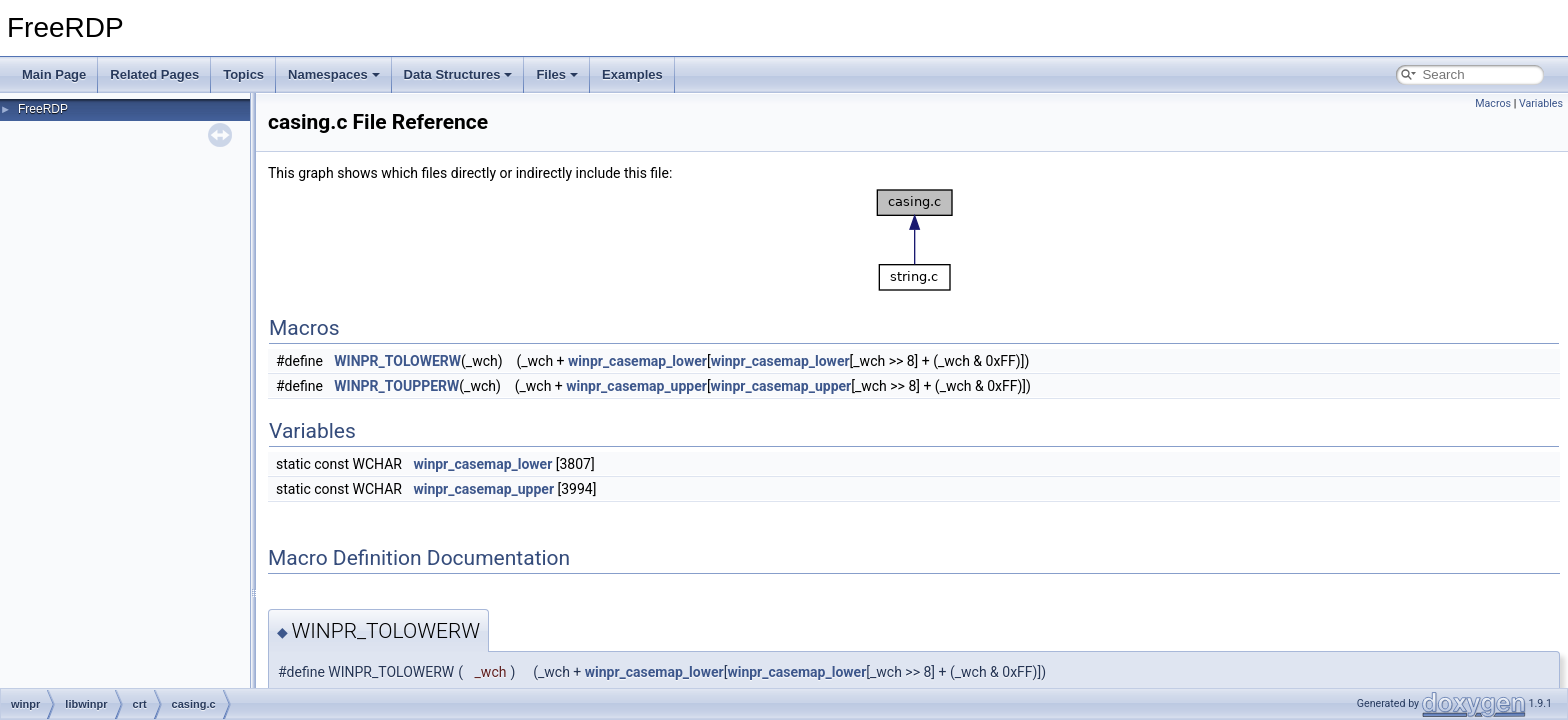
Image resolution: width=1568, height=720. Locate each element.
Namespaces (334, 74)
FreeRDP (43, 109)
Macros (1493, 103)
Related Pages (154, 74)
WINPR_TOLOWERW (397, 361)
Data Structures (458, 74)
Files (557, 74)
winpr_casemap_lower (637, 361)
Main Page (54, 74)
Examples (632, 74)
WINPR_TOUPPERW (396, 386)
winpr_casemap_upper (636, 386)
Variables (1541, 103)
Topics (243, 74)
